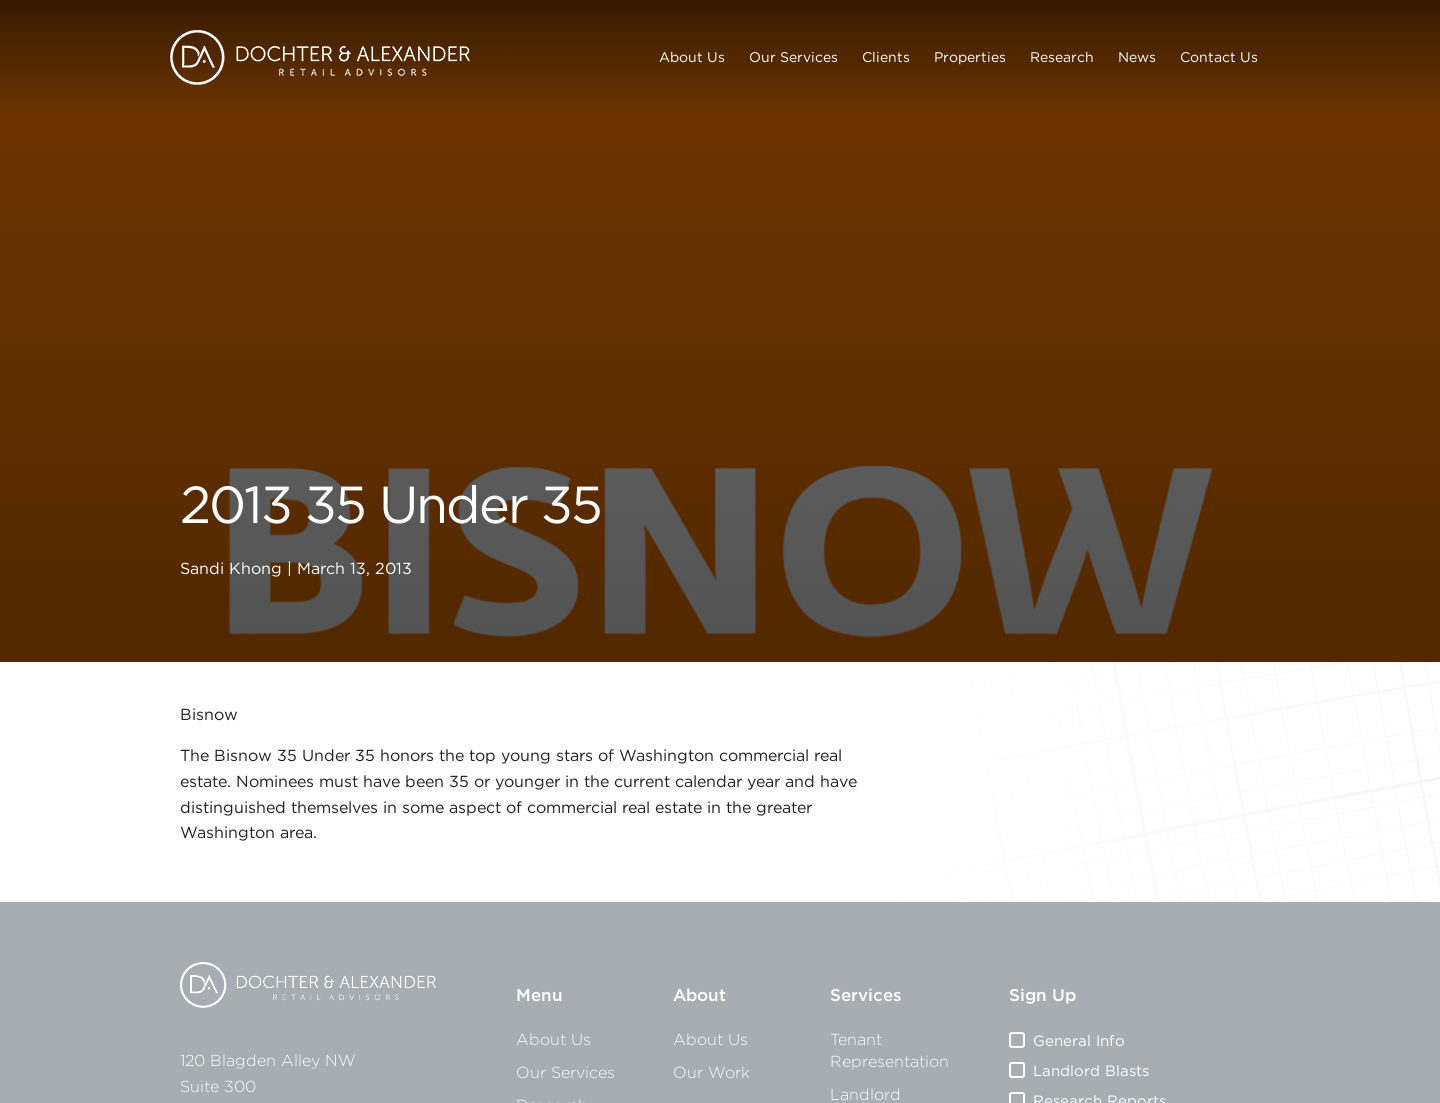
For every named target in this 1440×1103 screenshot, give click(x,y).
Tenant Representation (889, 1050)
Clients (886, 57)
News (1137, 57)
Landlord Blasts (1091, 1070)
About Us (692, 57)
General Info (1079, 1040)
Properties (970, 57)
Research (1062, 57)
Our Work (711, 1072)
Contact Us (1219, 57)
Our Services (793, 57)
